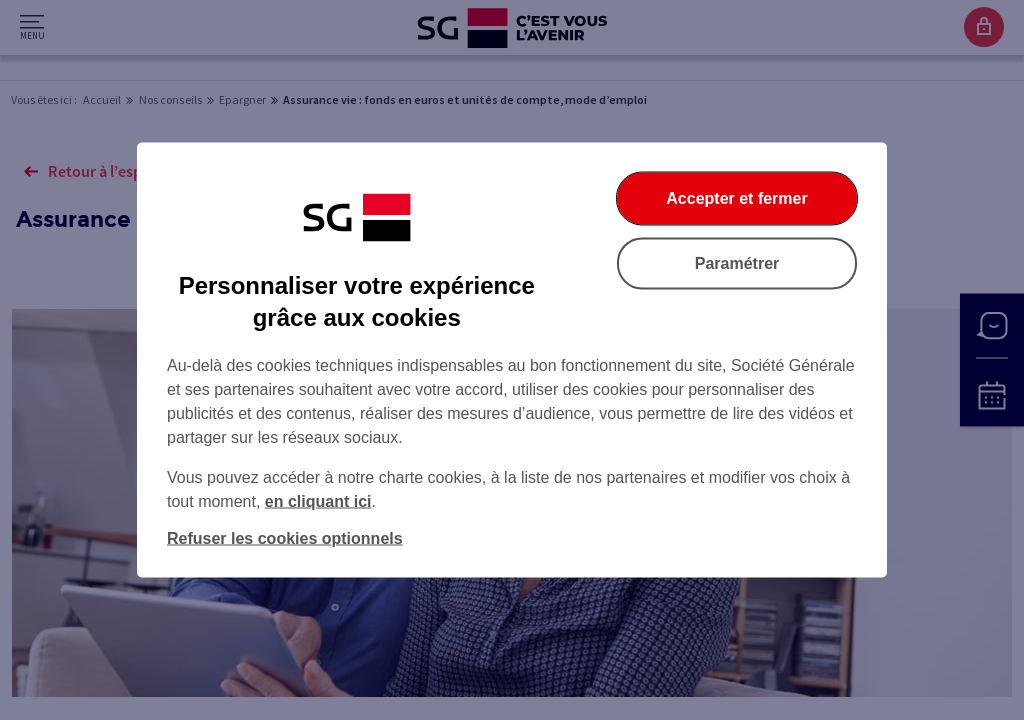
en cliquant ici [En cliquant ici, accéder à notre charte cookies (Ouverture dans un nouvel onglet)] (318, 501)
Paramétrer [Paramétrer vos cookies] (737, 263)
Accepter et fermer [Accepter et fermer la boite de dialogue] (736, 198)
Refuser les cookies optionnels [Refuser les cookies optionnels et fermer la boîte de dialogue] (285, 538)
